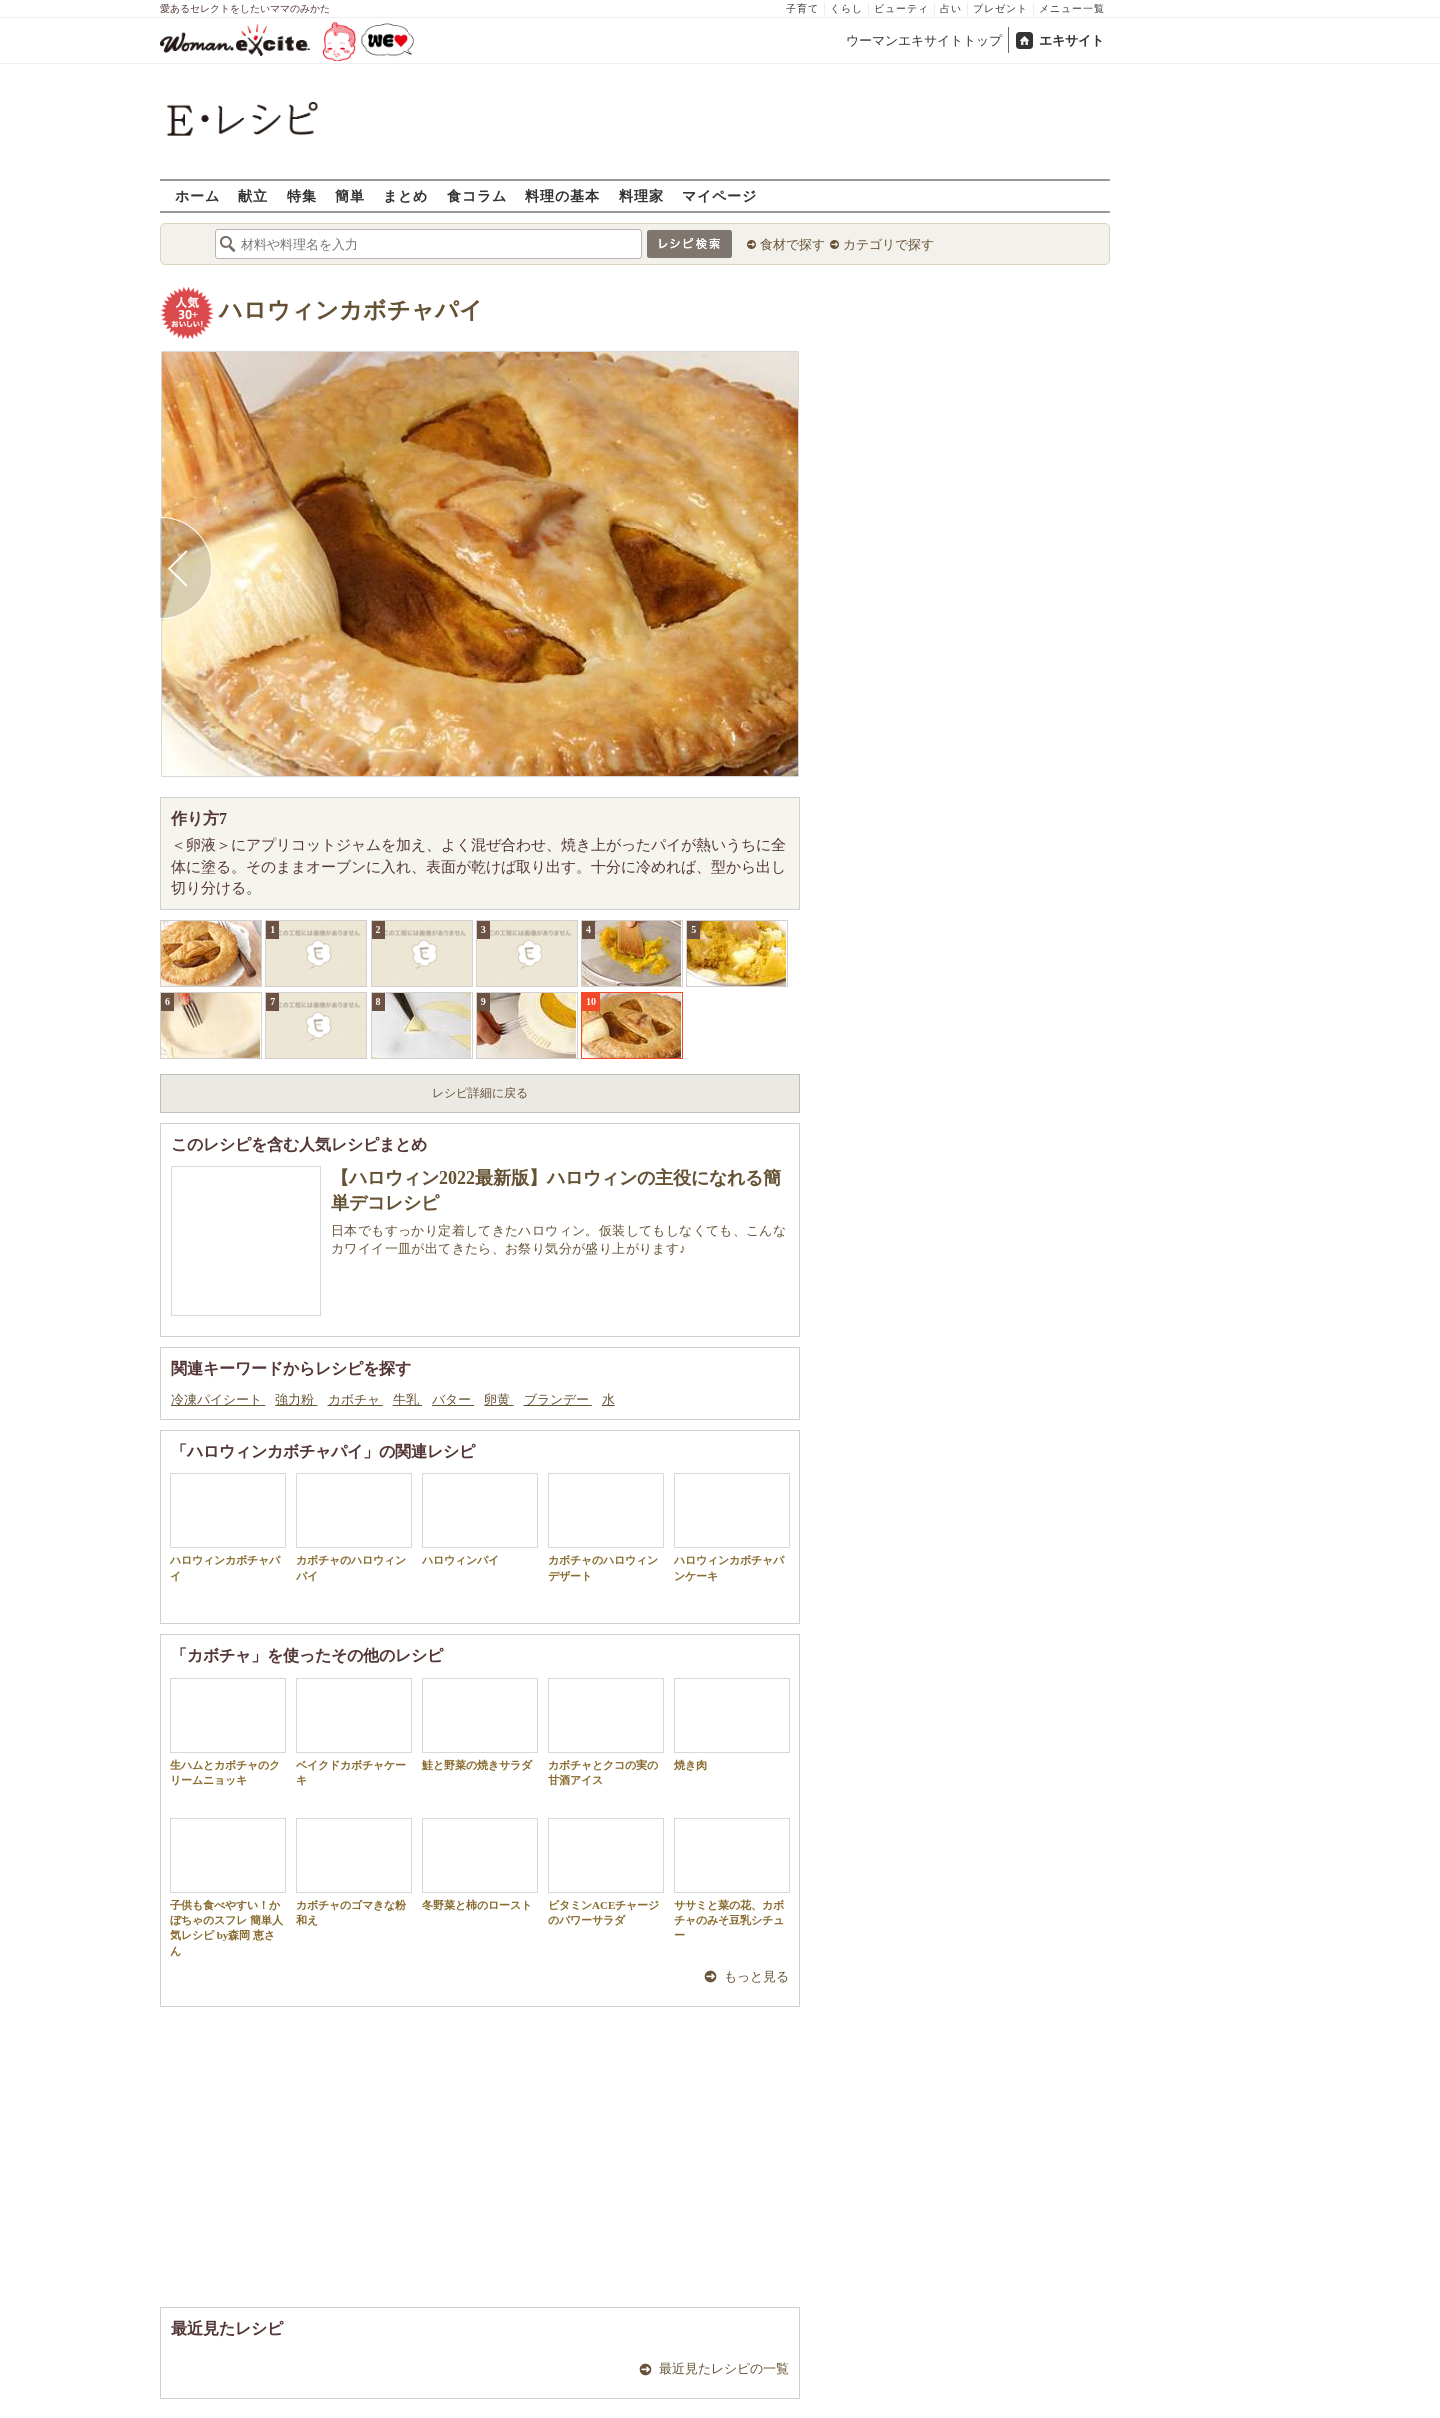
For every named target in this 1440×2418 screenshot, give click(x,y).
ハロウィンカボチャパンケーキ (732, 1527)
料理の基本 (562, 195)
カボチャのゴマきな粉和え (354, 1872)
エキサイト (1071, 40)
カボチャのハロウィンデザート (606, 1527)
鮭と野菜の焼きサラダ (480, 1724)
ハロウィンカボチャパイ (351, 310)
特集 (302, 195)
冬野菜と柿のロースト (480, 1864)
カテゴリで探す (888, 244)
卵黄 (498, 1399)
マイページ (719, 195)
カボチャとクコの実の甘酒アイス (606, 1732)
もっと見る (756, 1976)
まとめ (405, 195)
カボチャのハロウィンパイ (354, 1527)
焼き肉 (732, 1724)
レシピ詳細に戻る (480, 1093)
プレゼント (1000, 8)
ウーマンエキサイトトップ (924, 40)
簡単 (350, 195)
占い (951, 8)
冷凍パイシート (218, 1399)
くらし (846, 8)
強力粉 (296, 1399)
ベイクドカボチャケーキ (354, 1732)
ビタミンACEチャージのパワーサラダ (606, 1872)
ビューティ (901, 8)
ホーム (197, 195)
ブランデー (558, 1399)
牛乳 (407, 1399)
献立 (253, 195)
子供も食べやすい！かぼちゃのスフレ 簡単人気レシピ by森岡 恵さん (228, 1887)
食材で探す (792, 244)
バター (453, 1399)
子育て (802, 8)
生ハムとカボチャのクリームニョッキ (228, 1732)
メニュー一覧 (1072, 8)
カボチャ (355, 1399)
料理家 (641, 195)
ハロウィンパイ (480, 1519)
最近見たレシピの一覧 (724, 2368)
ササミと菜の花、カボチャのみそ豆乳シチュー (732, 1880)
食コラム (477, 195)
